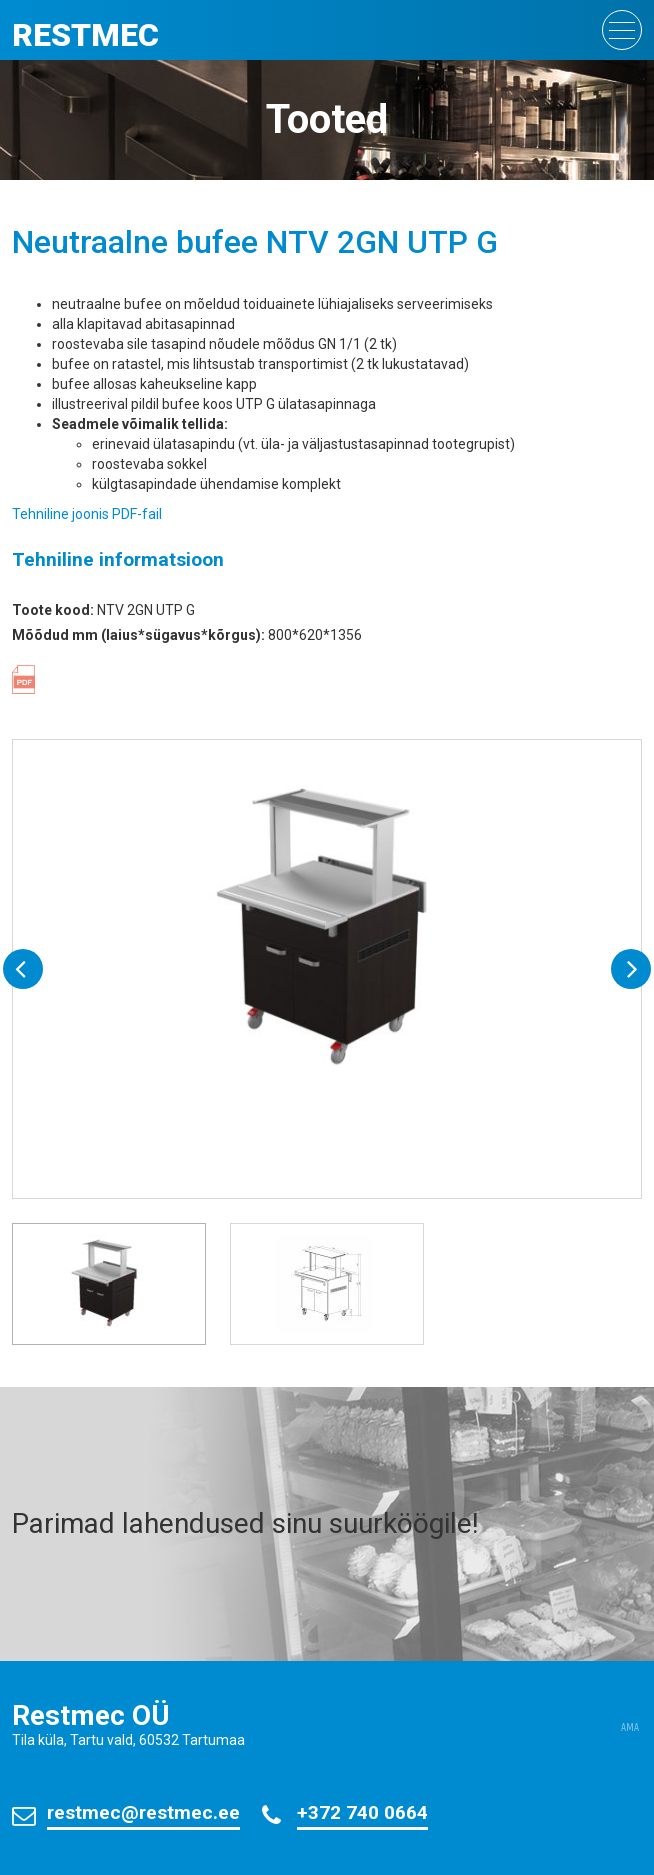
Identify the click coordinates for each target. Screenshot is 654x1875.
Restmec (85, 35)
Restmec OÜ (91, 1715)
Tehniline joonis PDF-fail (87, 514)
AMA (630, 1728)
